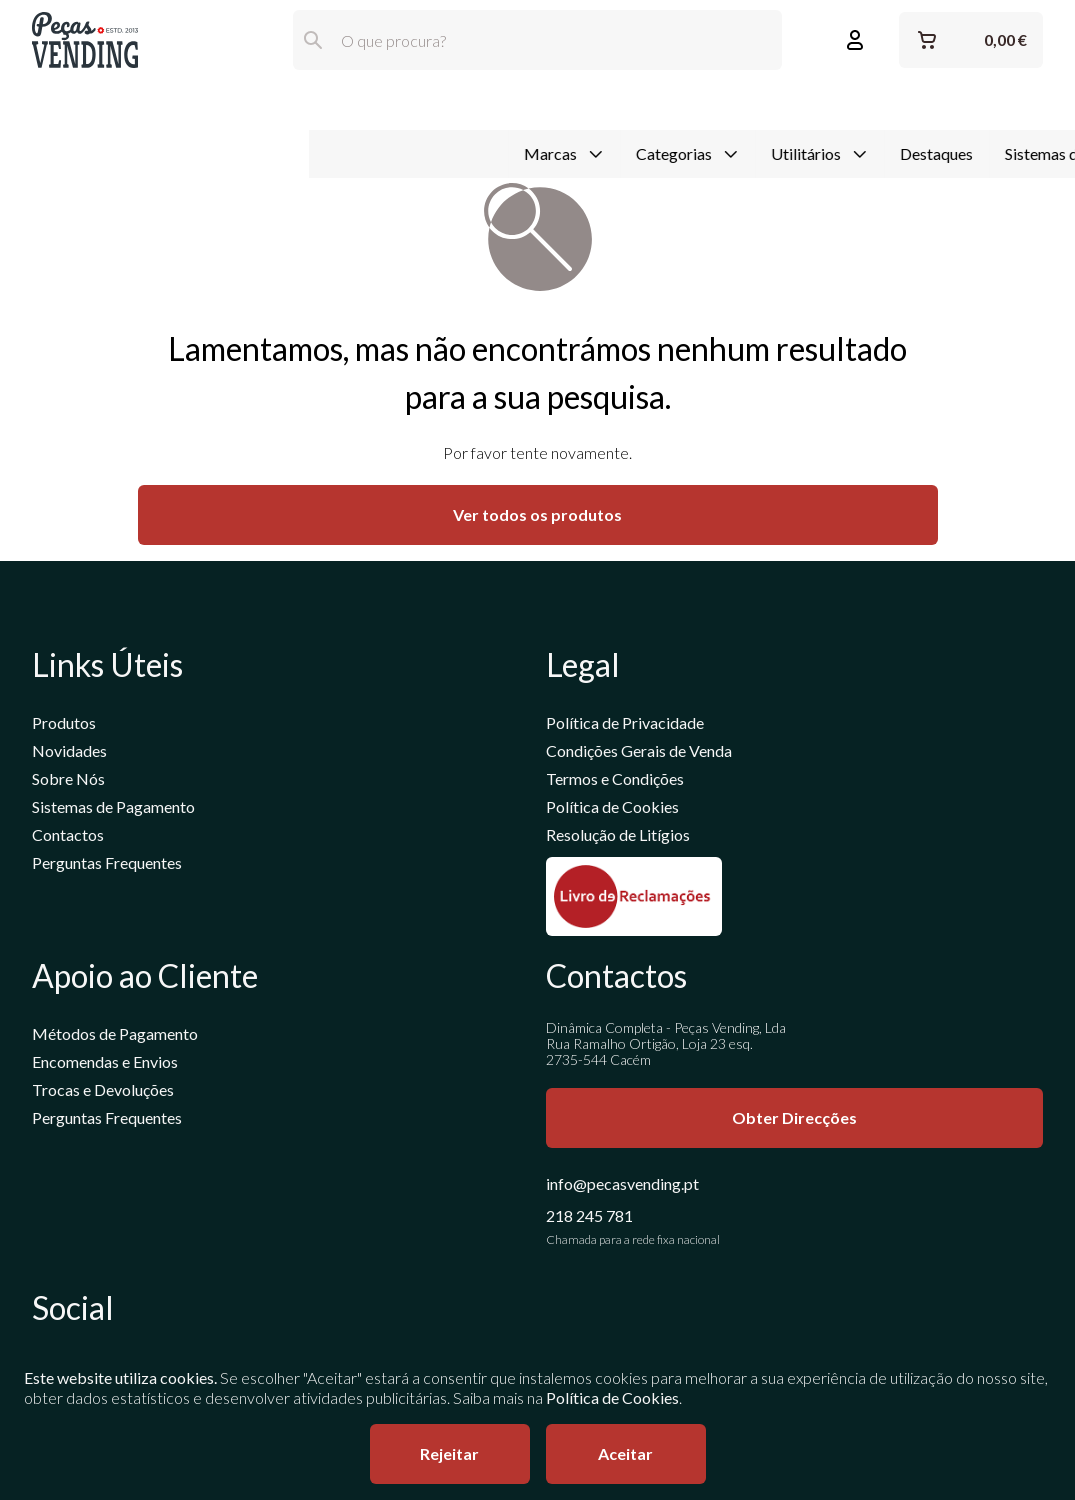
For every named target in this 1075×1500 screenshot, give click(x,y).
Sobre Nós (68, 781)
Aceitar (625, 1453)
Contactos (68, 837)
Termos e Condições (615, 781)
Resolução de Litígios (618, 837)
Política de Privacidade (625, 725)
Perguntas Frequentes (107, 865)
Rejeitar (449, 1453)
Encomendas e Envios (105, 1064)
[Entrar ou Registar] (855, 40)
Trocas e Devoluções (103, 1092)
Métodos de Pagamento (115, 1036)
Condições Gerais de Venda (639, 753)
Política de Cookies (612, 809)
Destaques (628, 103)
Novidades (69, 753)
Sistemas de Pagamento (778, 103)
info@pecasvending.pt (622, 1186)
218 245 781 (589, 1218)
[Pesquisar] (313, 40)
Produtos (64, 725)
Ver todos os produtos (537, 517)
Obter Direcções (794, 1120)
